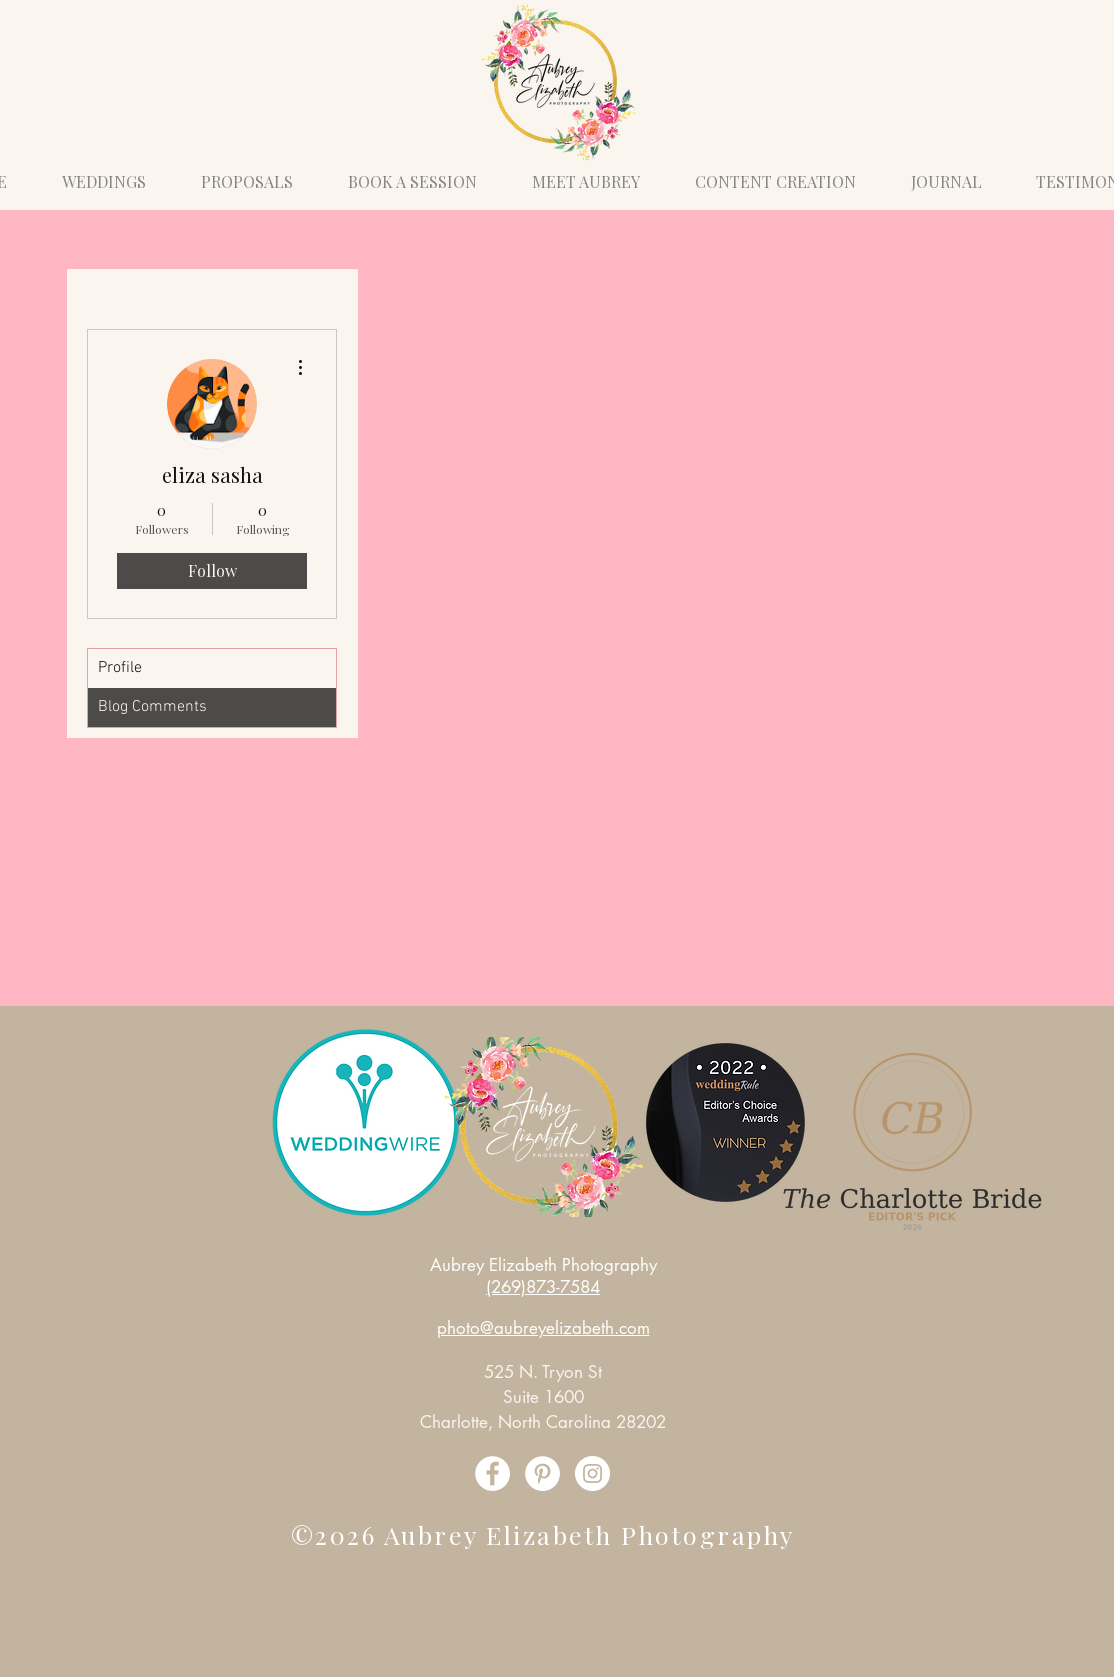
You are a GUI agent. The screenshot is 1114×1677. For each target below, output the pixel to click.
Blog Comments (152, 707)
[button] (412, 172)
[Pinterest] (542, 1473)
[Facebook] (492, 1473)
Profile (120, 668)
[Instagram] (592, 1473)
